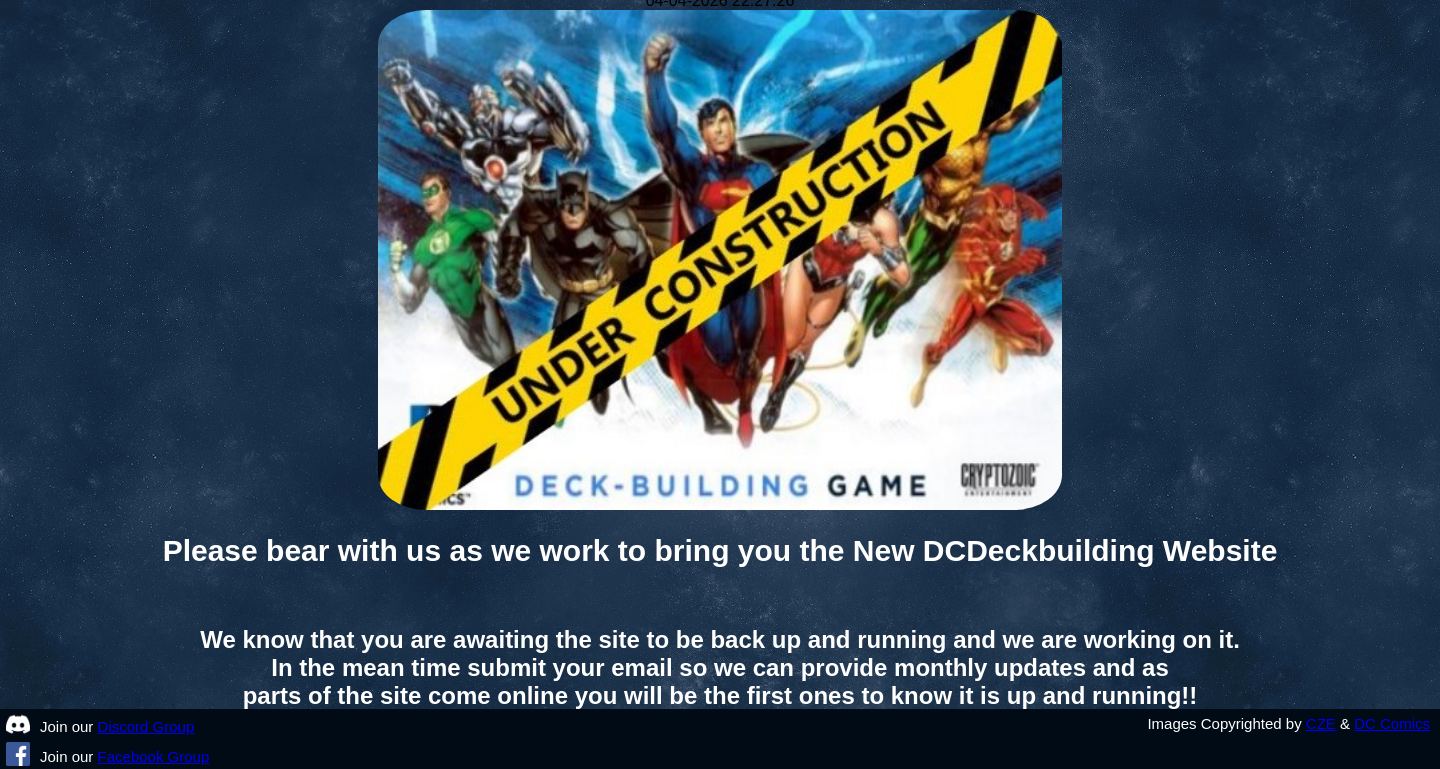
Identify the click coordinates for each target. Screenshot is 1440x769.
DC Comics (1392, 723)
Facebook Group (154, 756)
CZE (1321, 723)
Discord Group (146, 726)
